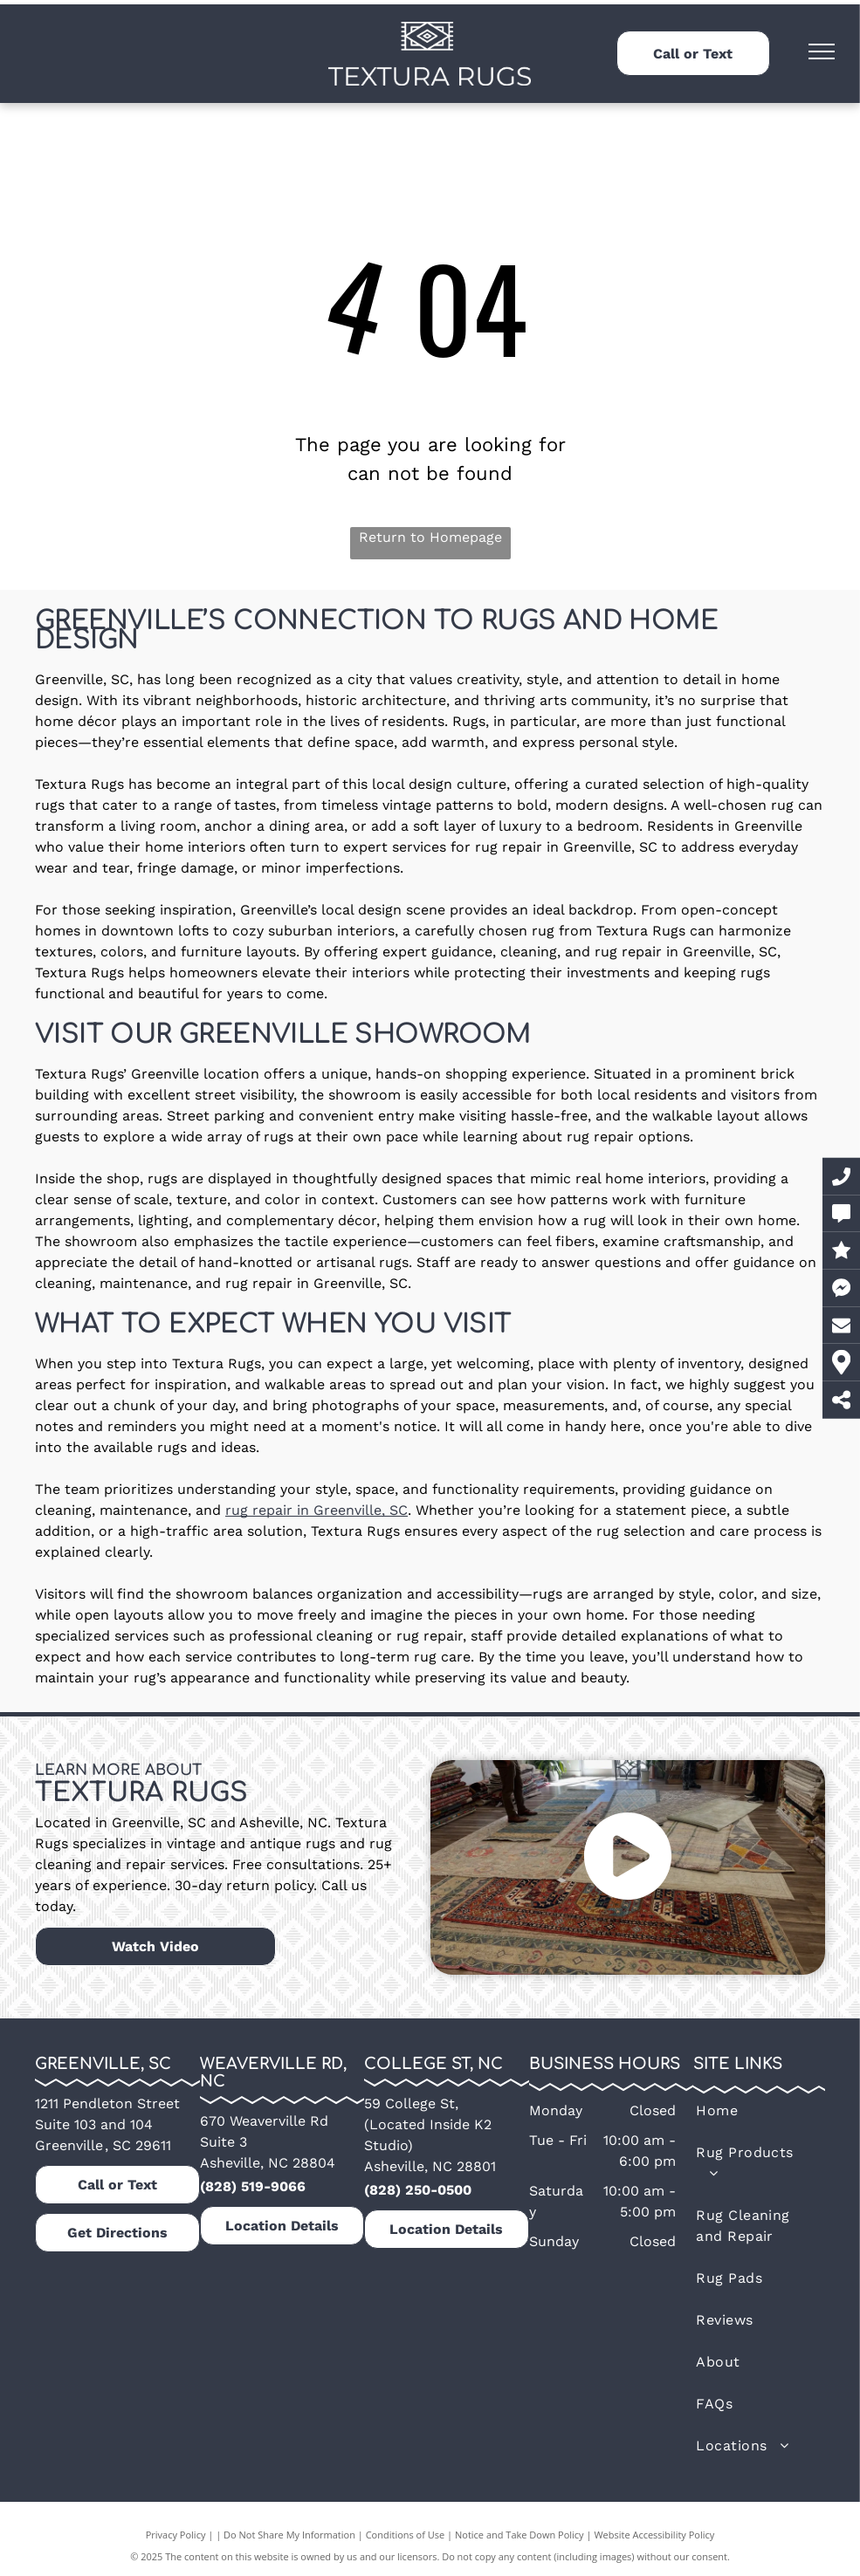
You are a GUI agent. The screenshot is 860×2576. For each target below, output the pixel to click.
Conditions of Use (405, 2534)
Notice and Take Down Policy (519, 2534)
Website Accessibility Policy (654, 2534)
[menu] (821, 51)
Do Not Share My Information (289, 2534)
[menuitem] (749, 2111)
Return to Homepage (430, 537)
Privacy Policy (176, 2534)
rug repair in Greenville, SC (316, 1510)
